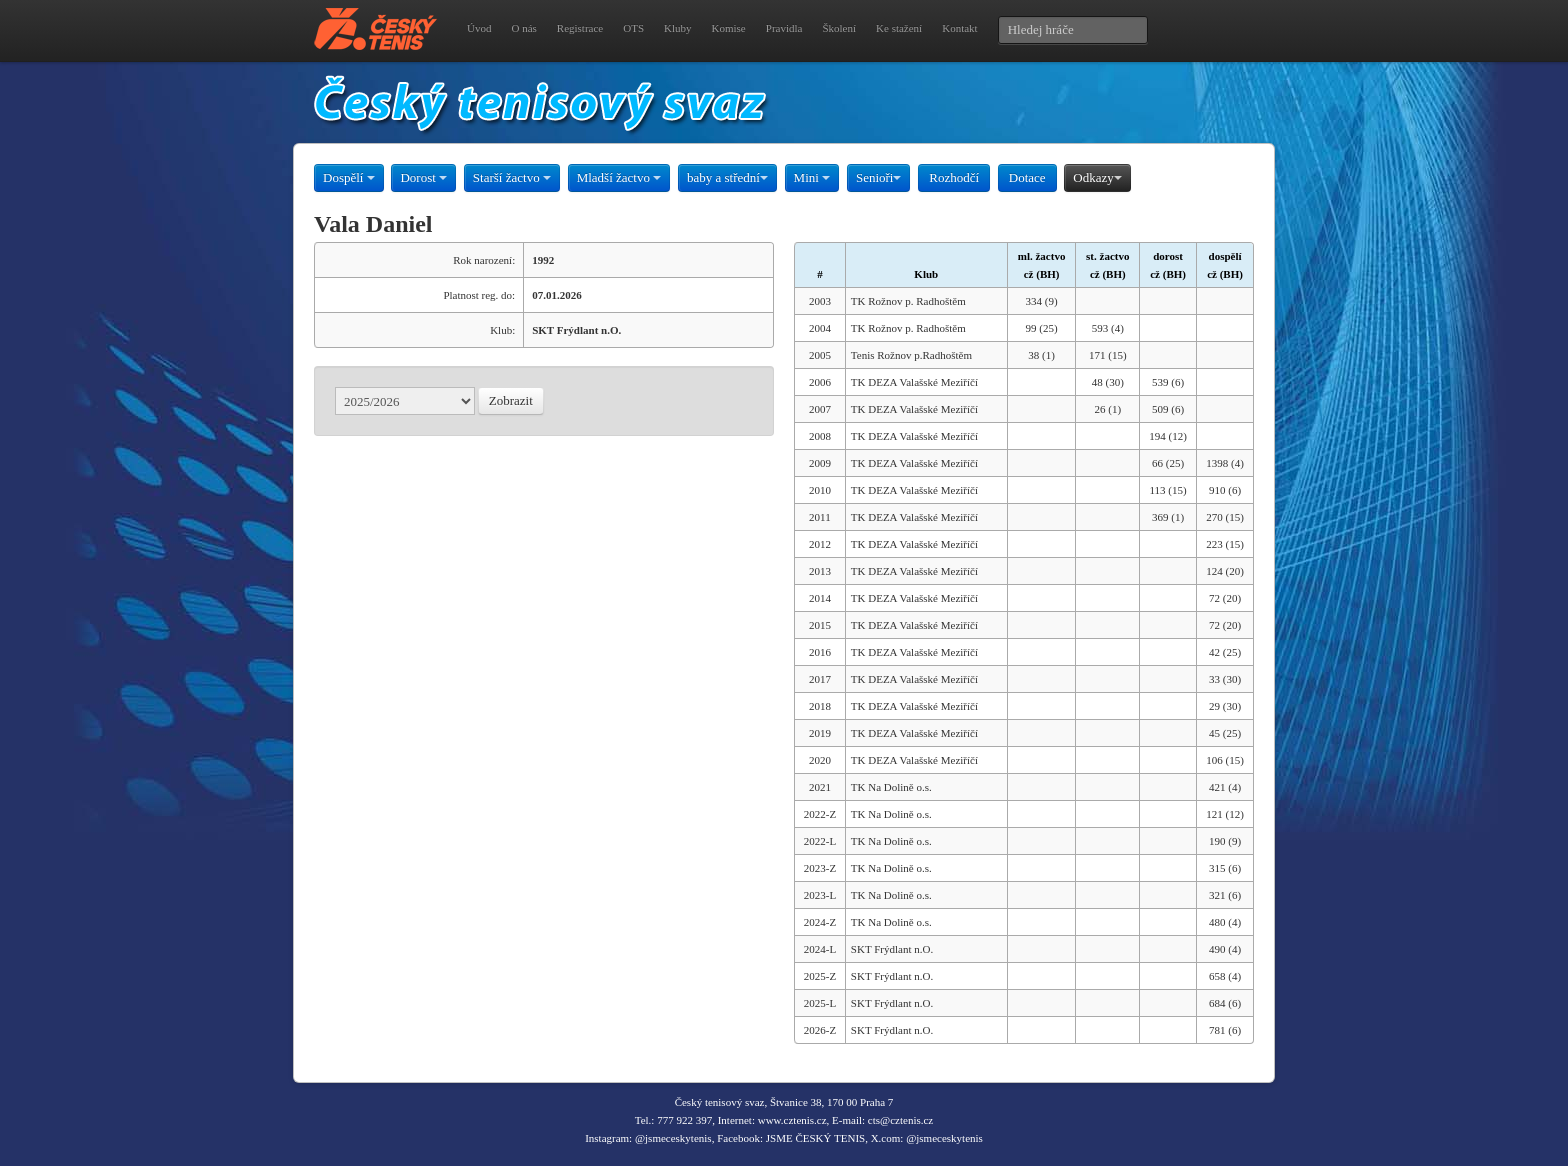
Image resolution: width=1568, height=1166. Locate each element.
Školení (839, 28)
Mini (812, 177)
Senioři (879, 177)
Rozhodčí (954, 177)
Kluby (678, 28)
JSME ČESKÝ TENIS (815, 1138)
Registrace (580, 28)
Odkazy (1097, 177)
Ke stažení (899, 28)
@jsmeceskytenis (673, 1138)
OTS (633, 28)
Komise (729, 28)
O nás (523, 28)
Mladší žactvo (619, 177)
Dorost (423, 177)
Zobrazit (511, 400)
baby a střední (727, 177)
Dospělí (349, 177)
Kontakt (959, 28)
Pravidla (784, 28)
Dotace (1027, 177)
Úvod (479, 28)
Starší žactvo (512, 177)
